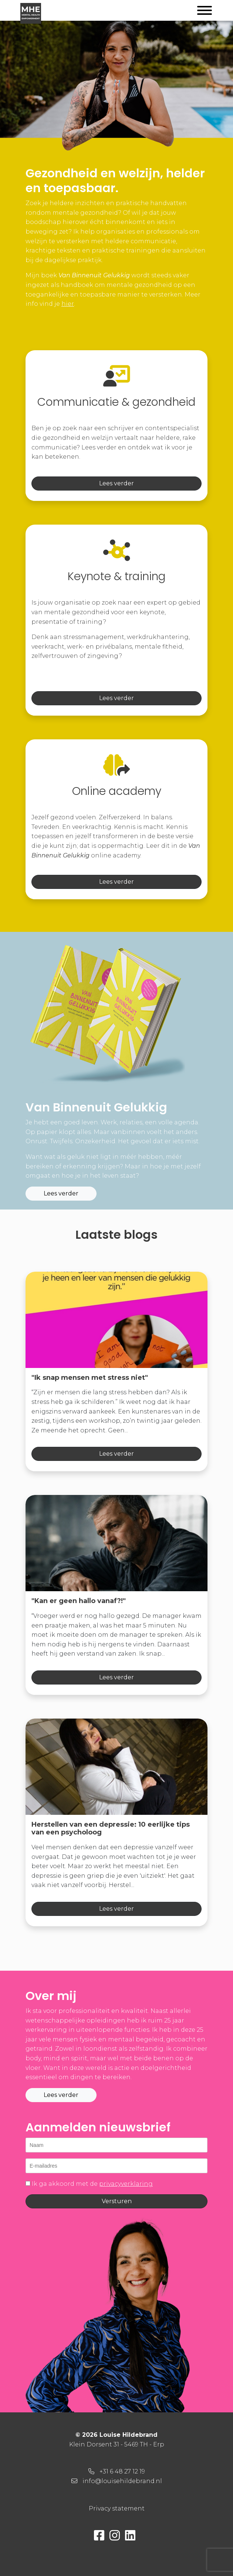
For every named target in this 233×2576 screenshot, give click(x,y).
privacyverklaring (126, 2183)
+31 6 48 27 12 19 (122, 2471)
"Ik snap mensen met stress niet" (89, 1378)
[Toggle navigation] (204, 12)
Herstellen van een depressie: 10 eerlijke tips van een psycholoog (110, 1828)
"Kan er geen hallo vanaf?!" (78, 1601)
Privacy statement (117, 2508)
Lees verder (116, 483)
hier (67, 303)
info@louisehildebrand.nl (122, 2481)
